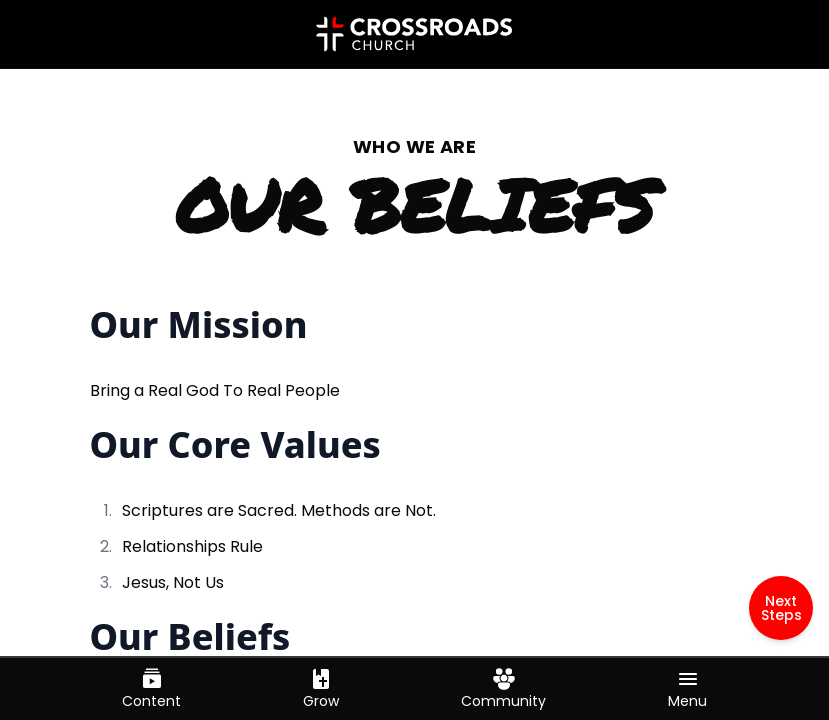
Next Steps (781, 608)
